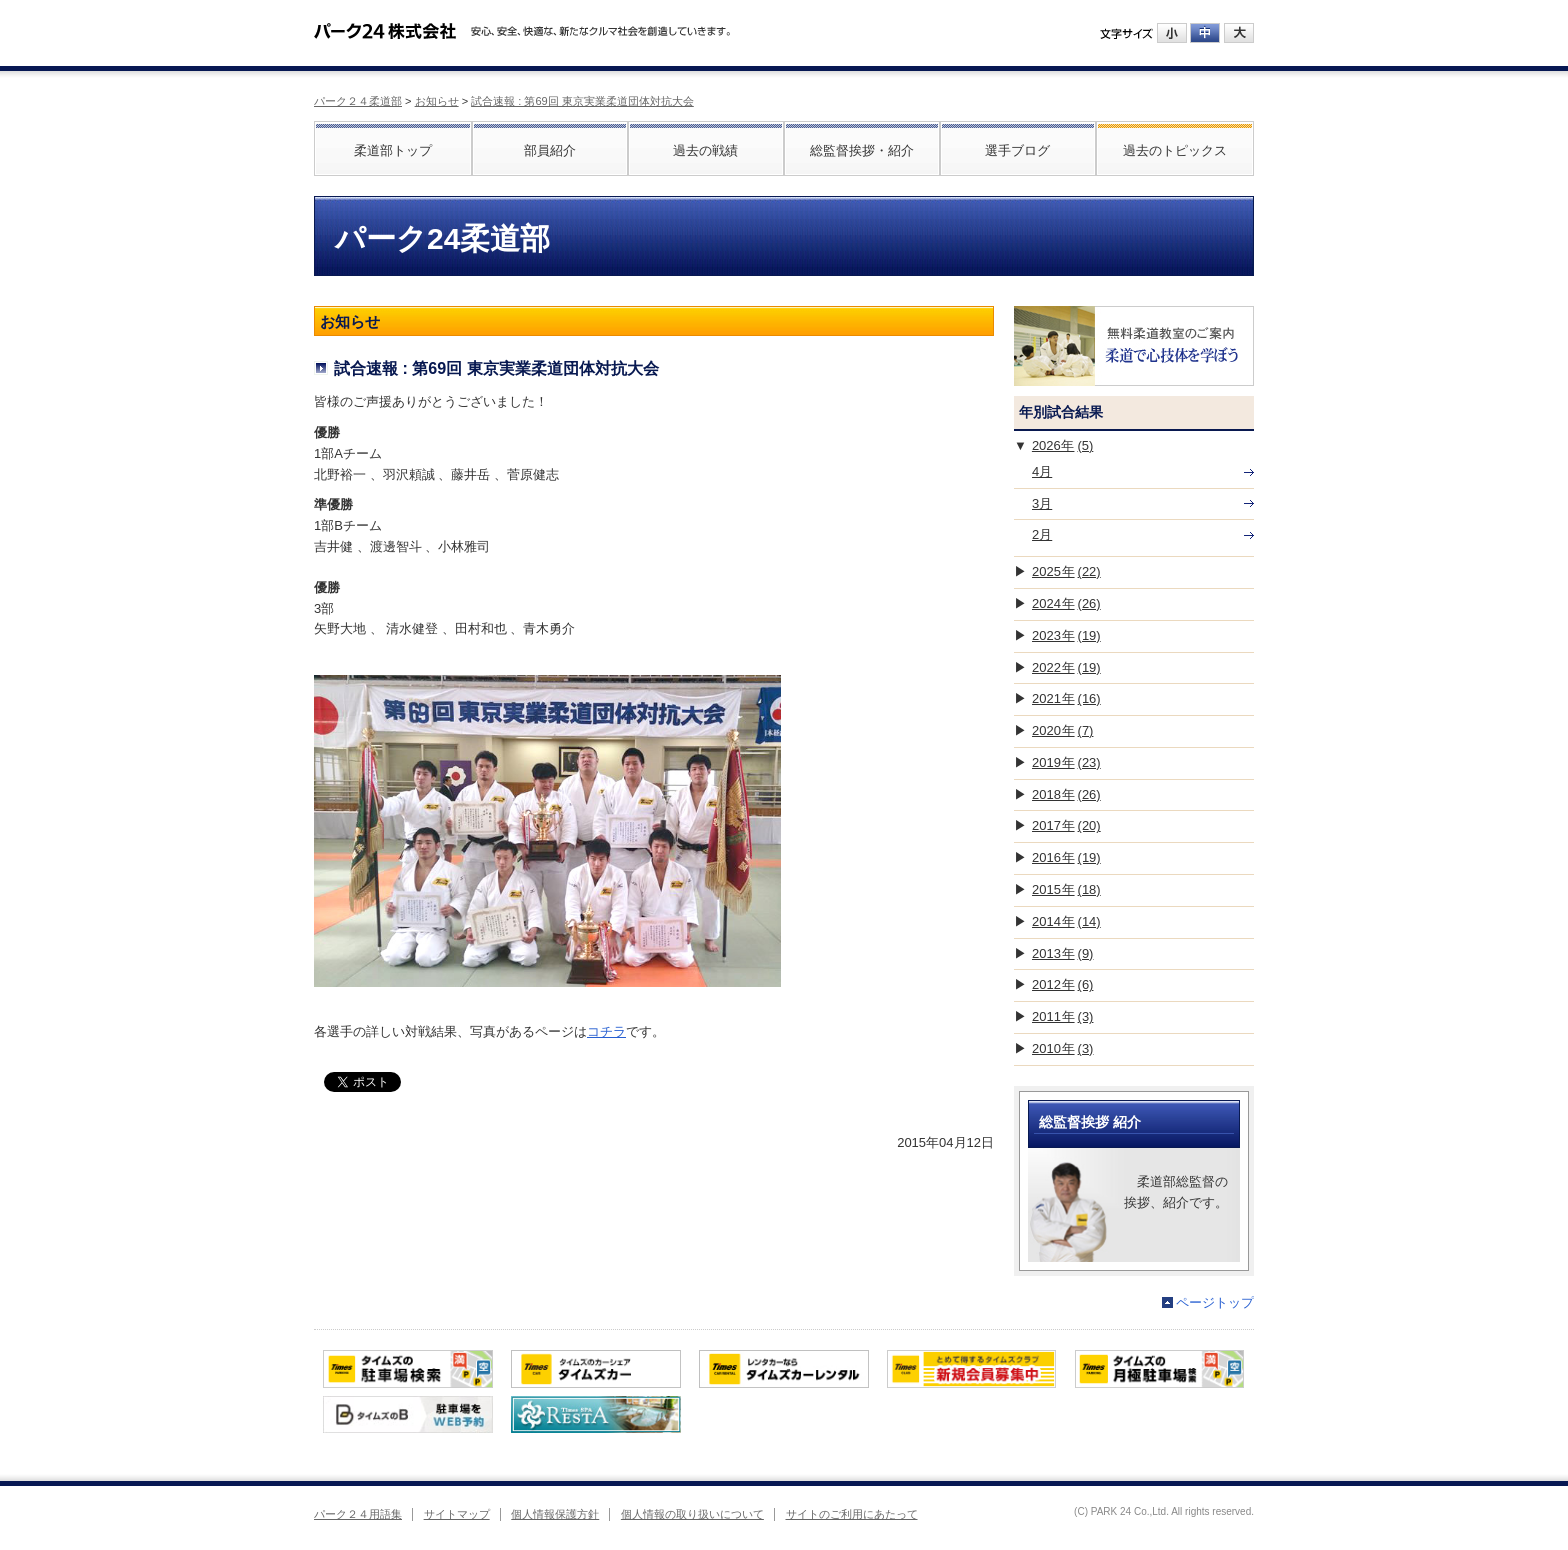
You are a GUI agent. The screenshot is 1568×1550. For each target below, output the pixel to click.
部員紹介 (550, 150)
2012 (1062, 984)
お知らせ (437, 101)
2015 (1066, 889)
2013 (1062, 953)
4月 (1042, 471)
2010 (1062, 1048)
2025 (1066, 571)
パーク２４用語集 (358, 1514)
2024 (1066, 603)
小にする (1172, 33)
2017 (1066, 825)
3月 (1042, 503)
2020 (1062, 730)
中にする (1205, 33)
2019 (1066, 762)
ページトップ (1215, 1302)
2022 (1066, 667)
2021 (1066, 698)
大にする (1239, 33)
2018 (1066, 794)
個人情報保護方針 (555, 1514)
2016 (1066, 857)
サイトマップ (457, 1514)
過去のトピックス (1175, 150)
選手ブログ (1017, 150)
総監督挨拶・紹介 (862, 150)
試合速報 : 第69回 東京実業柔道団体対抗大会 (582, 101)
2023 (1066, 635)
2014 (1066, 921)
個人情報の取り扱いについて (692, 1514)
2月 (1042, 534)
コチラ (606, 1031)
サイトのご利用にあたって (852, 1514)
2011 (1062, 1016)
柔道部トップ (393, 150)
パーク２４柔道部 (358, 101)
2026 (1062, 445)
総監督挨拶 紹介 (1090, 1122)
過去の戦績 (705, 150)
